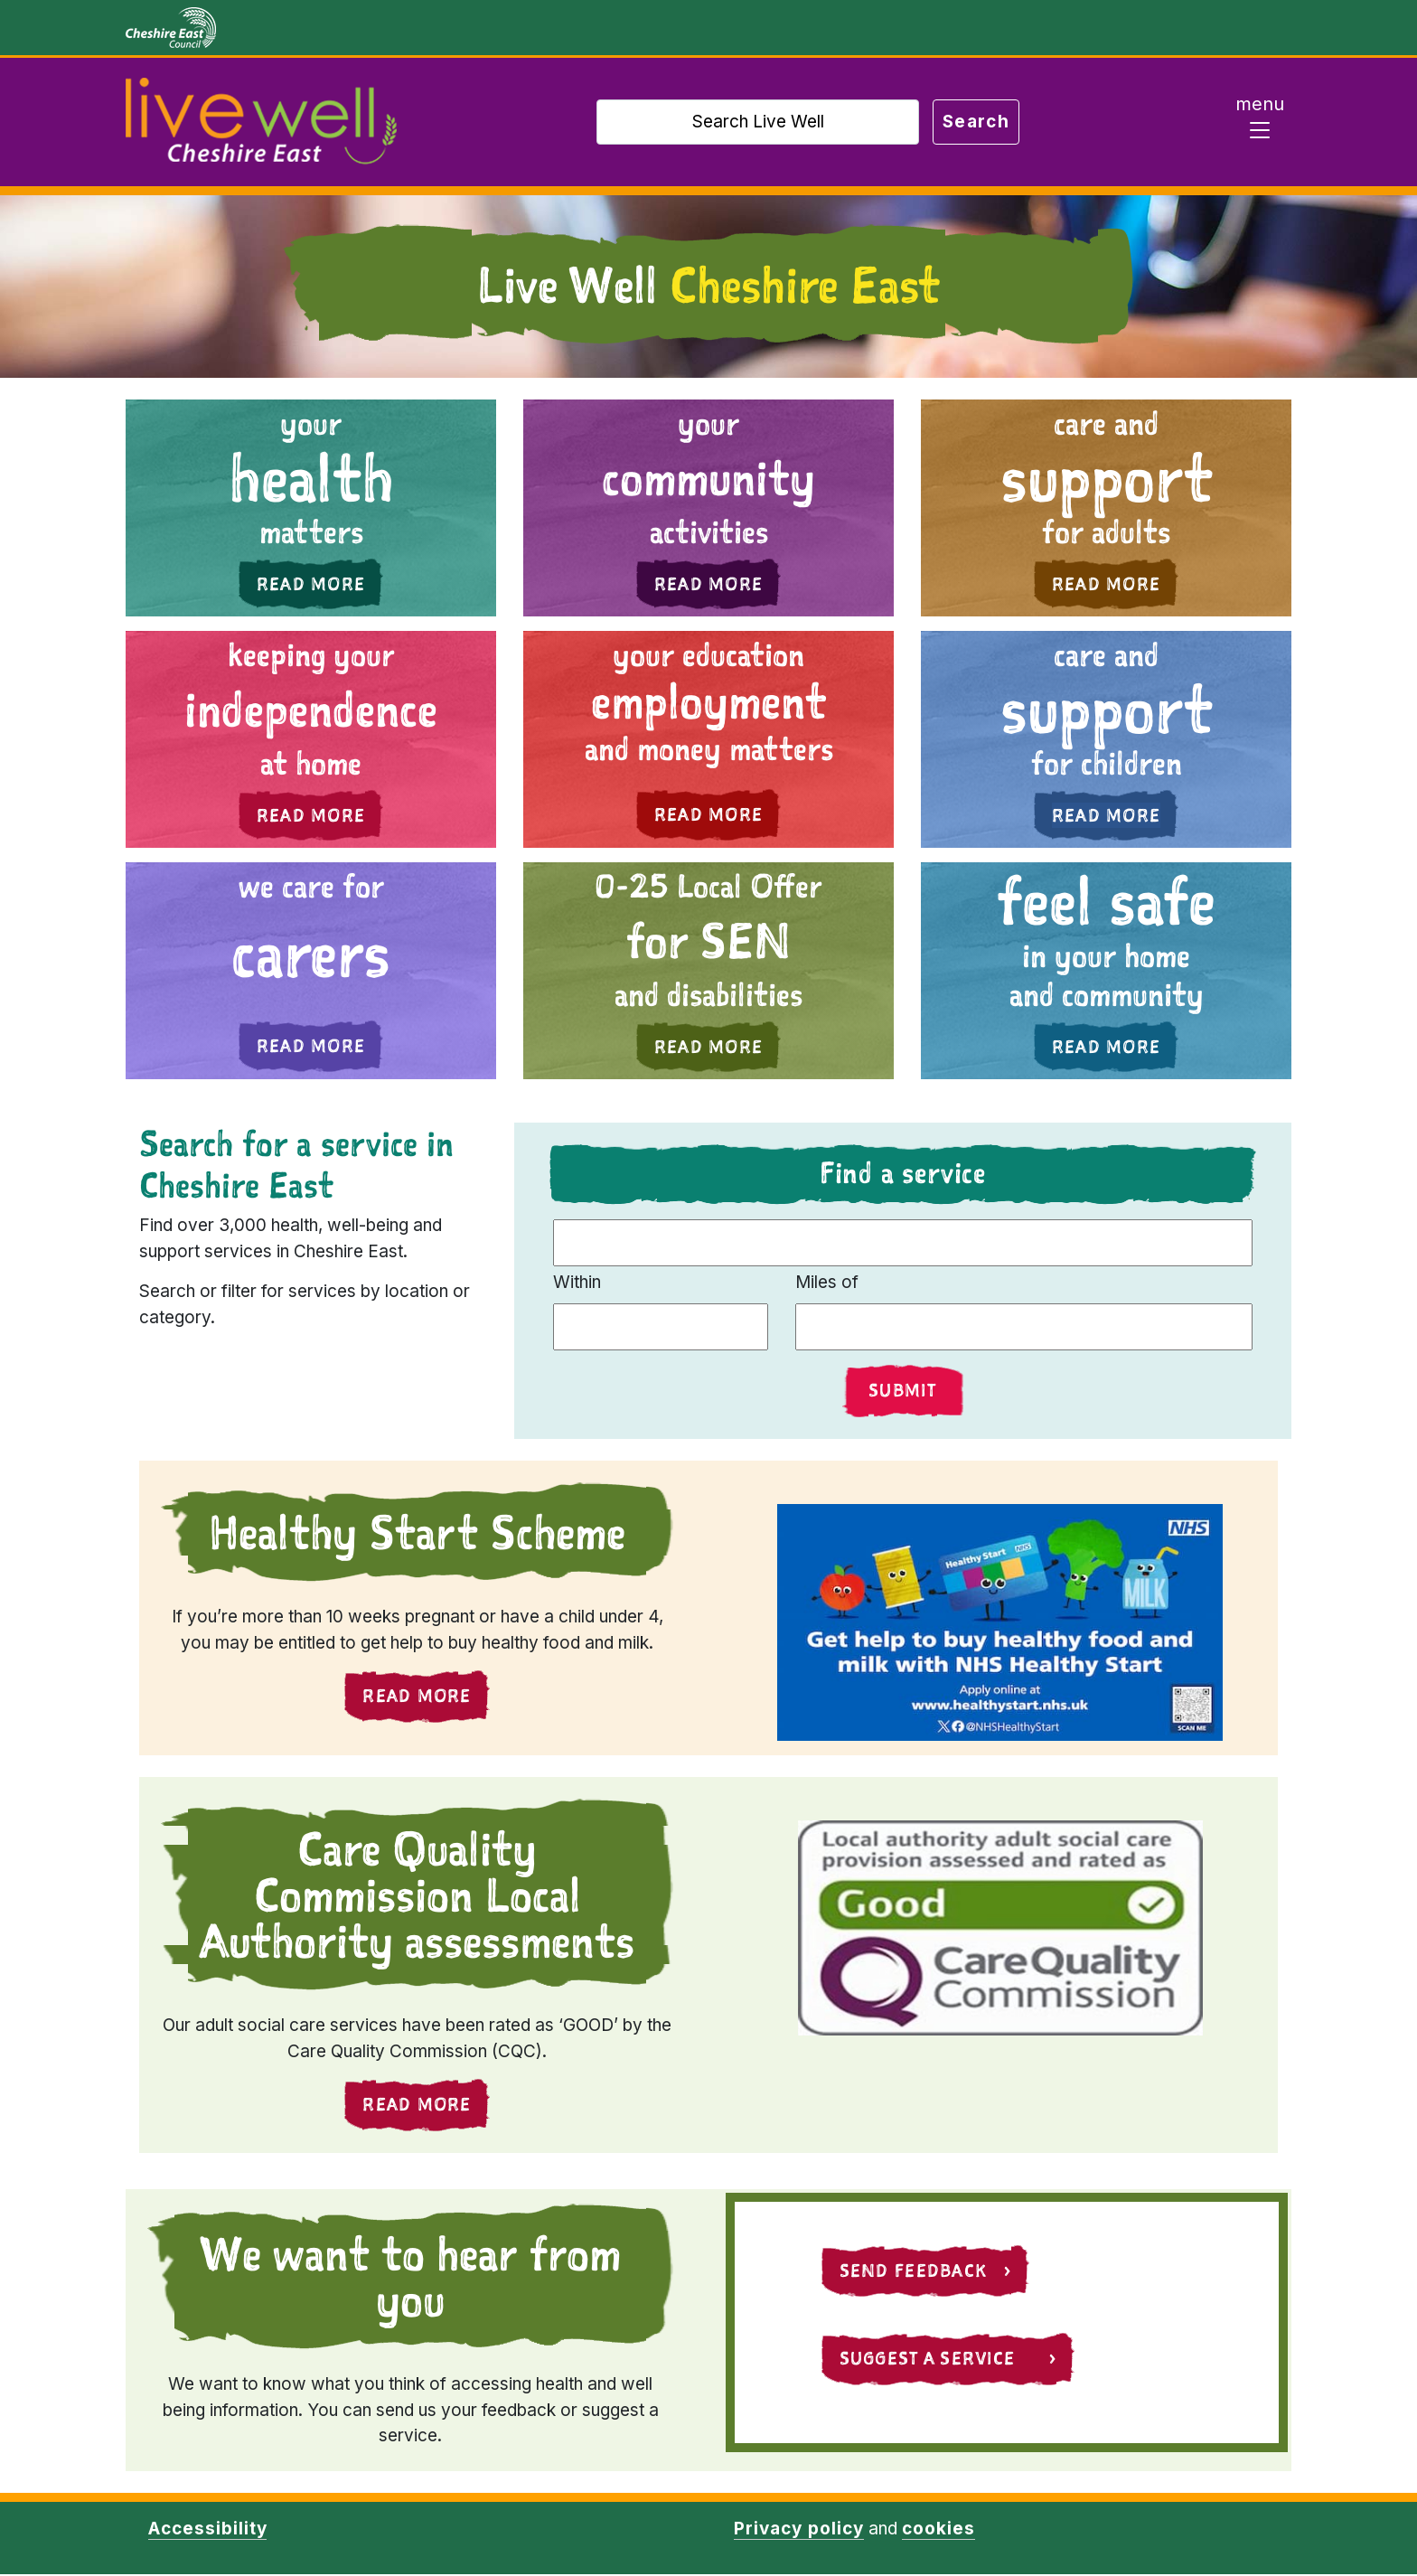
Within (577, 1282)
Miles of (827, 1282)
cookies (938, 2530)
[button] (311, 508)
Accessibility (207, 2530)
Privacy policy (798, 2530)
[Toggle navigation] (1259, 122)
